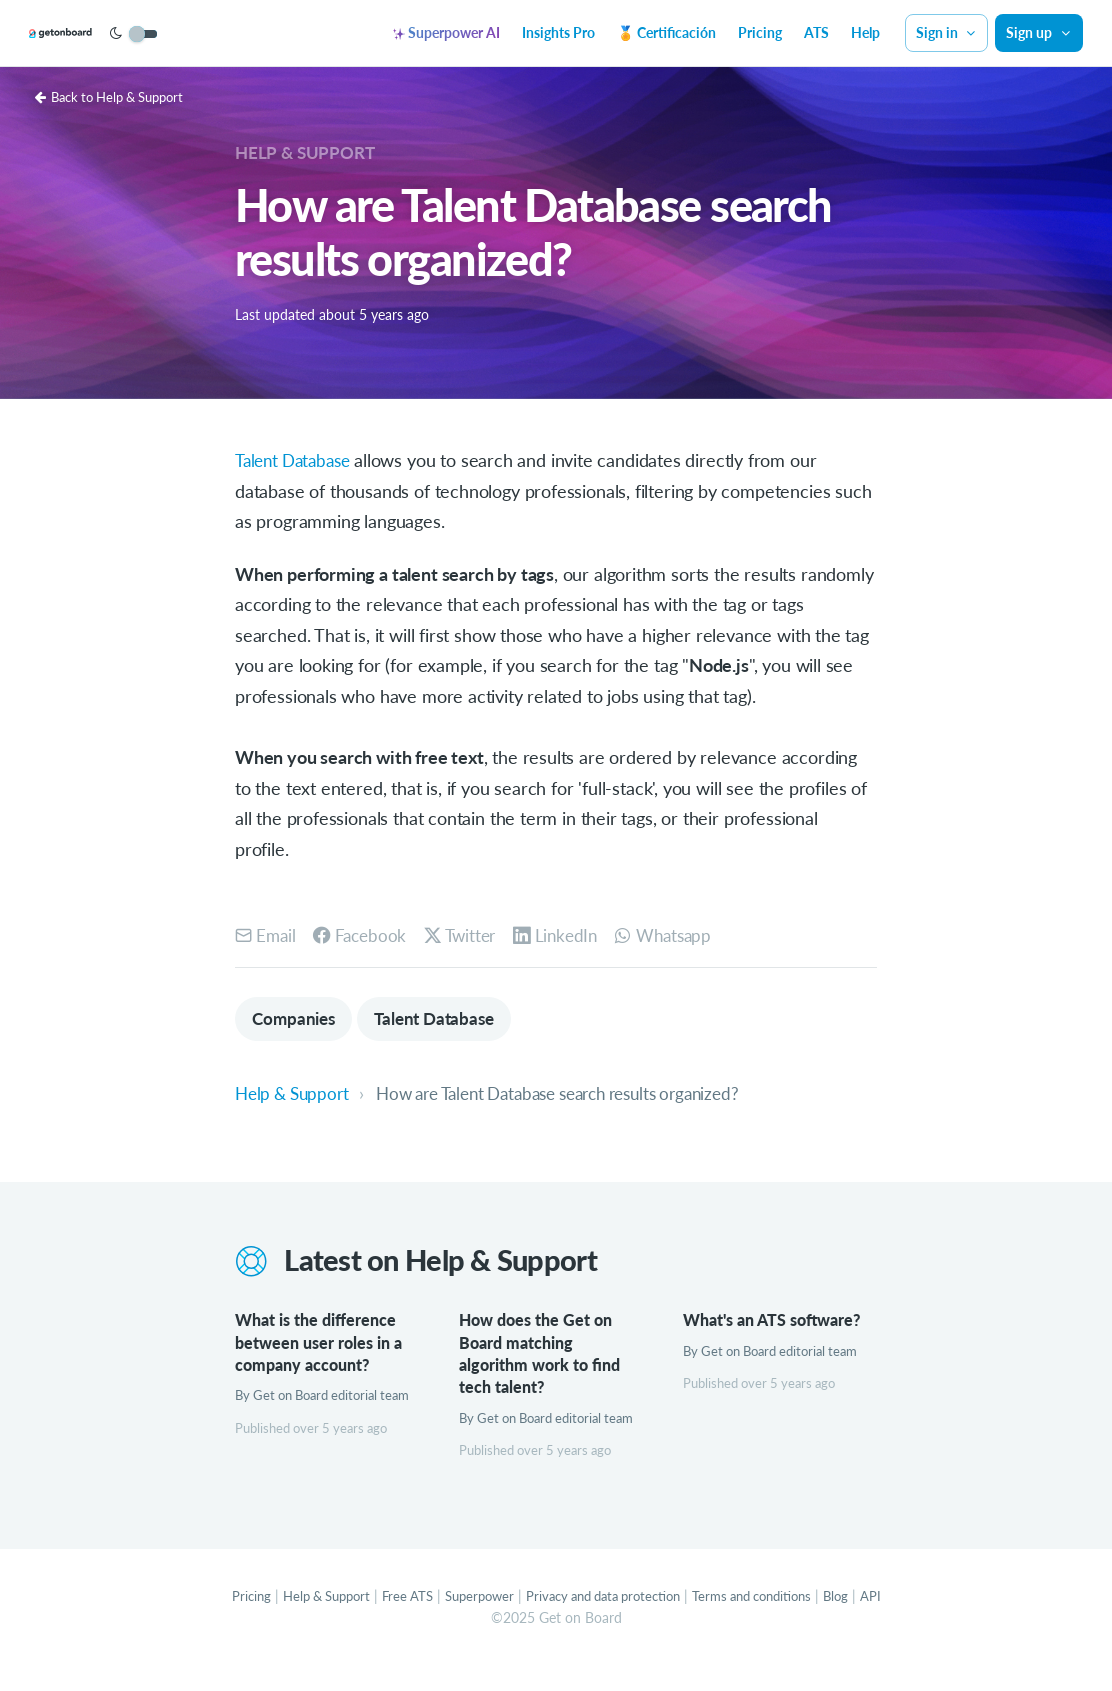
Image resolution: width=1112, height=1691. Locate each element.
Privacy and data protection (605, 1620)
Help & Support (307, 152)
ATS (816, 32)
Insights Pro (558, 32)
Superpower (470, 1620)
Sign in (947, 32)
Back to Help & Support (118, 96)
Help (865, 32)
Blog (860, 1620)
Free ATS (394, 1620)
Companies (296, 1019)
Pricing (760, 32)
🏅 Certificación (666, 32)
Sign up (1039, 32)
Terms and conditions (769, 1620)
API (896, 1620)
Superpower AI (446, 32)
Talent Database (297, 460)
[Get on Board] (92, 34)
